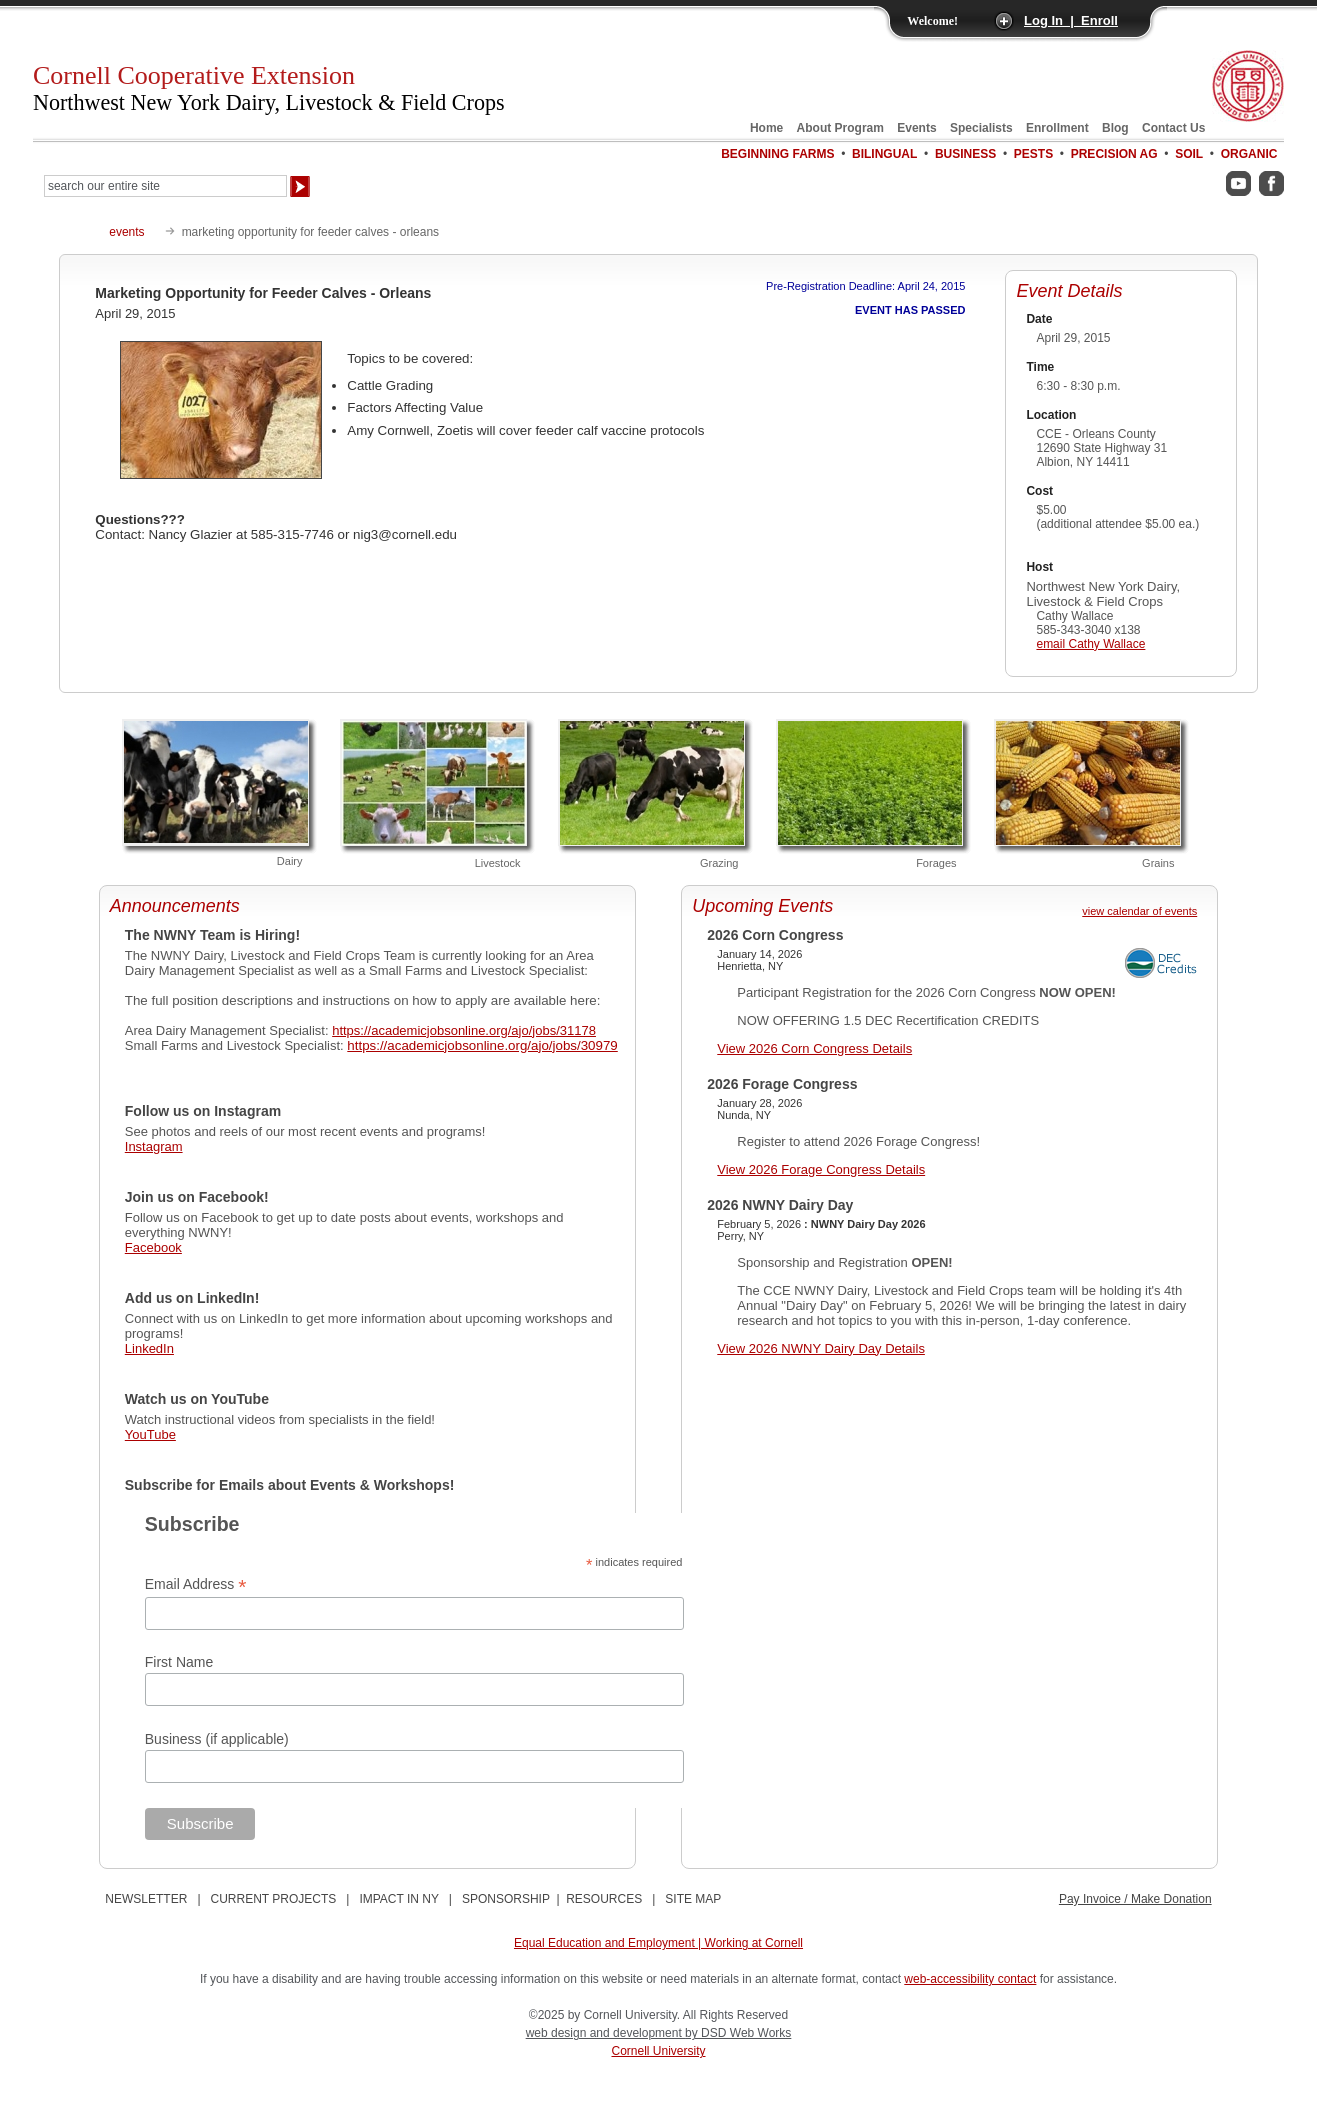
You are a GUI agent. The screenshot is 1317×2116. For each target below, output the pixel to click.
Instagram (154, 1146)
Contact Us (1173, 128)
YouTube (150, 1434)
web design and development (605, 2033)
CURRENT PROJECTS (274, 1899)
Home (766, 128)
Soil (1189, 154)
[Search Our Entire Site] (165, 186)
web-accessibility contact (970, 1979)
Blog (1115, 128)
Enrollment (1057, 128)
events (126, 232)
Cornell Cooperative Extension (269, 88)
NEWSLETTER (146, 1899)
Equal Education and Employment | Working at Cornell (658, 1943)
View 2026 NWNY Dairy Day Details (821, 1348)
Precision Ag (1114, 154)
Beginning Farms (777, 154)
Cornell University (658, 2051)
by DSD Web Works (738, 2033)
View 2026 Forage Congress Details (821, 1169)
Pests (1033, 154)
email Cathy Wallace (1090, 644)
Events (916, 128)
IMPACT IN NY (398, 1899)
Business (965, 154)
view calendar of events (1139, 911)
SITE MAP (693, 1899)
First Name (179, 1662)
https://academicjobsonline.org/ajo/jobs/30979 (482, 1045)
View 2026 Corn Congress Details (814, 1048)
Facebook (153, 1247)
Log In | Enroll (1071, 20)
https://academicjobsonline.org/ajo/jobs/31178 (464, 1030)
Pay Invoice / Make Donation (1135, 1899)
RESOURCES (604, 1899)
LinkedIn (149, 1348)
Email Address (196, 1584)
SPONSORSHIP (506, 1899)
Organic (1249, 154)
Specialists (981, 128)
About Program (840, 128)
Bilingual (884, 154)
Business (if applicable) (217, 1739)
